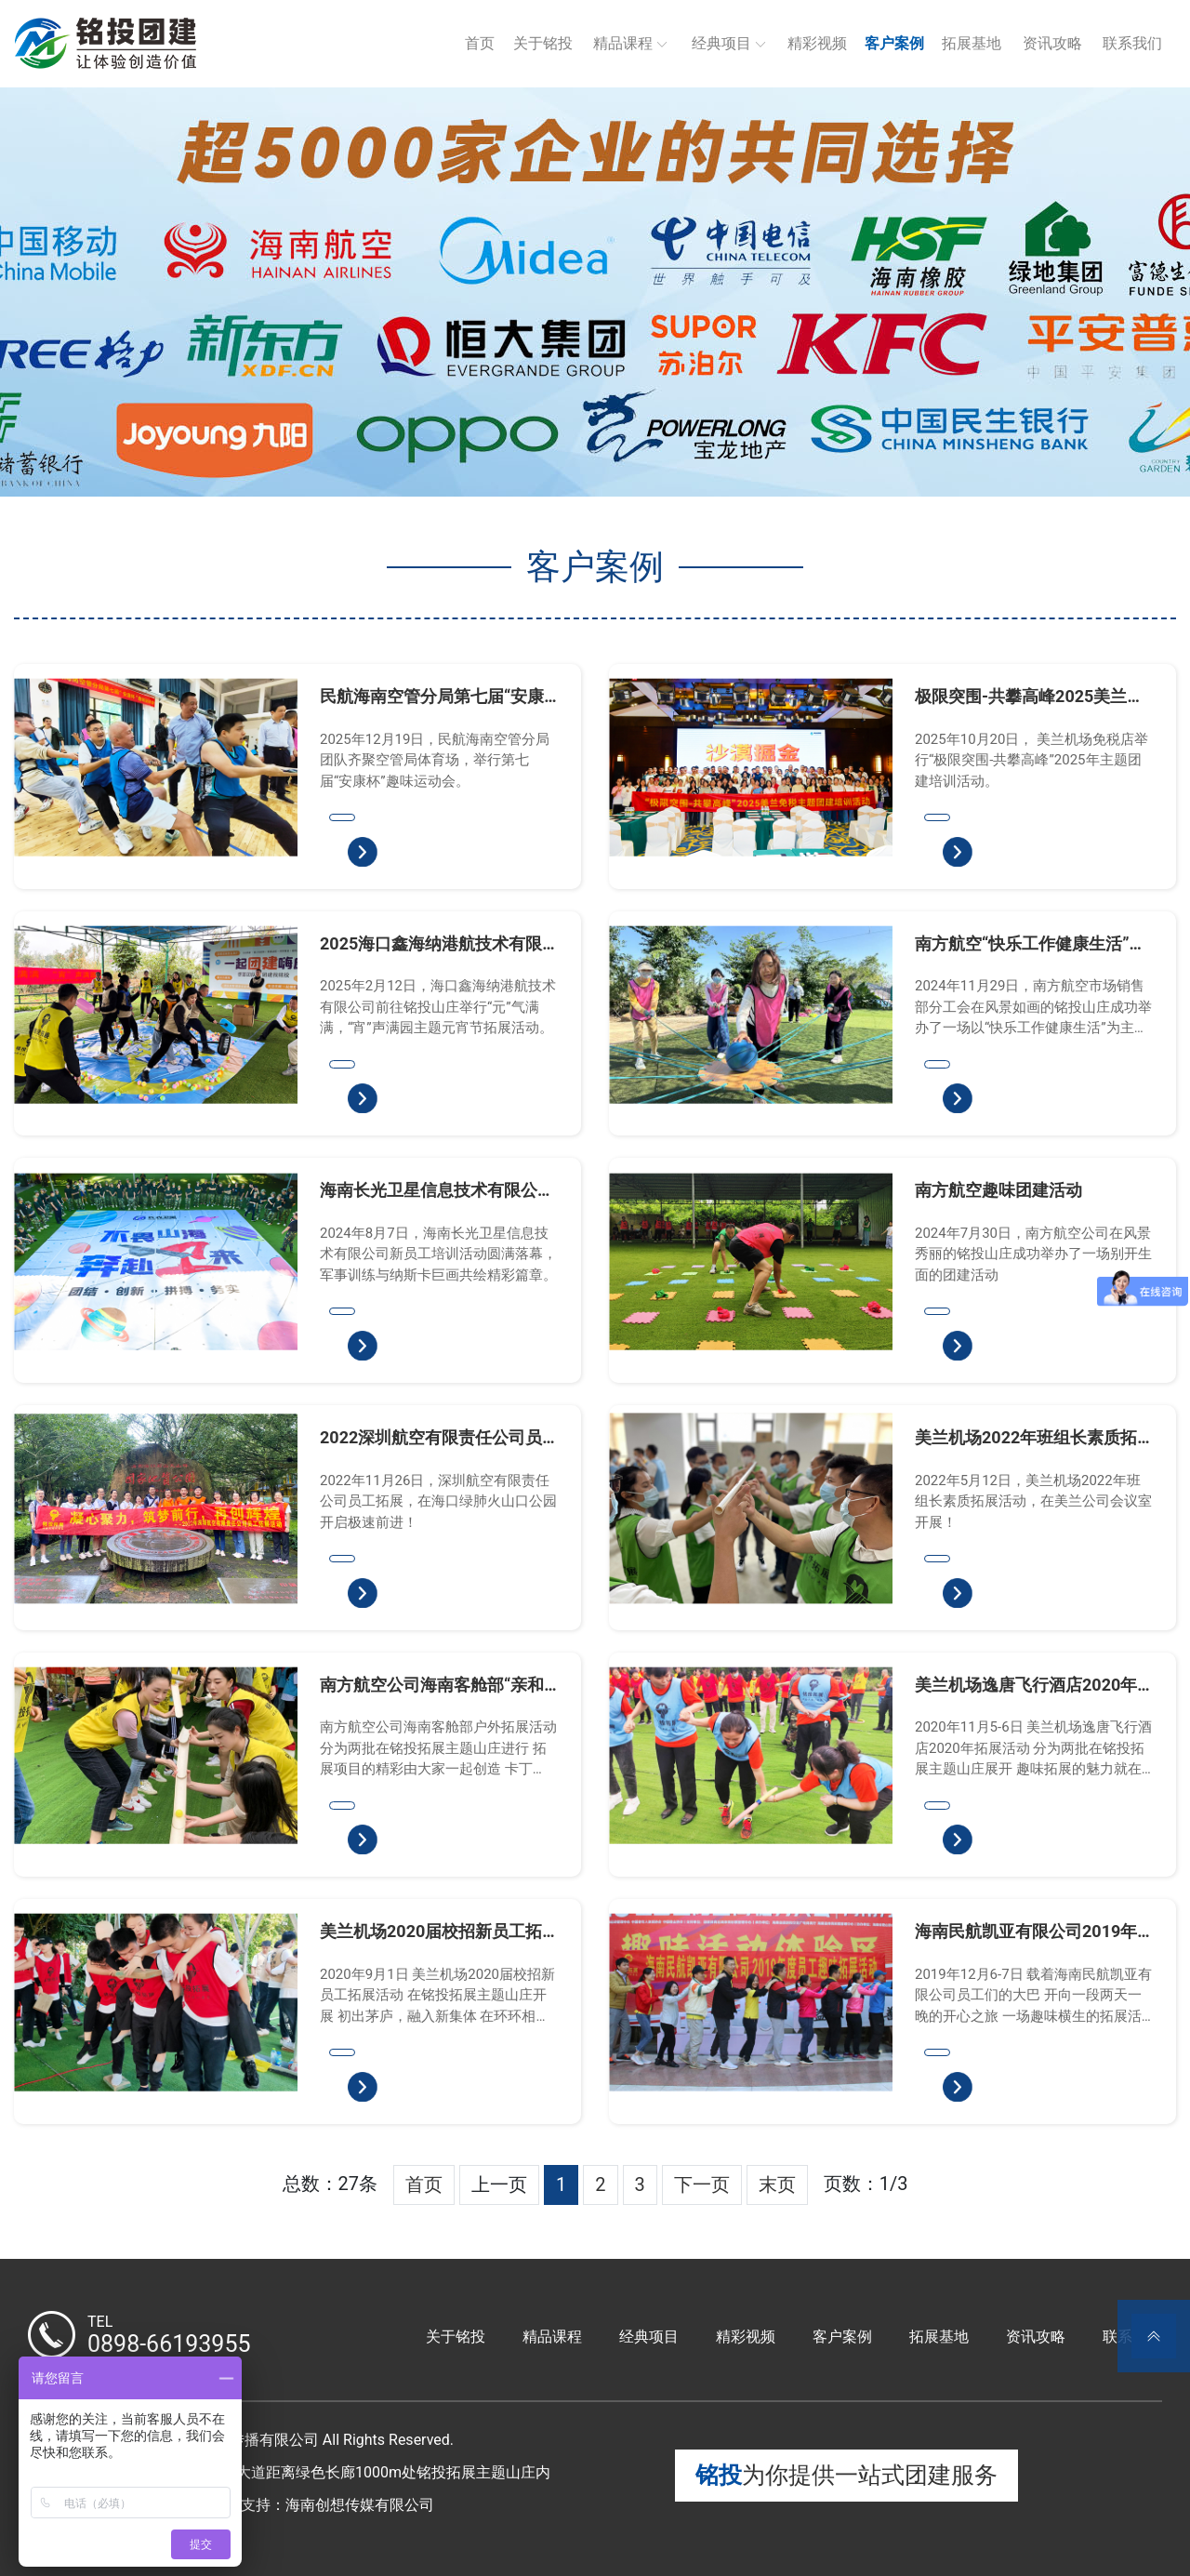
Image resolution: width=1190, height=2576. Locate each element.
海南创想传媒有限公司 (359, 2505)
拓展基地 (971, 43)
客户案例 (894, 43)
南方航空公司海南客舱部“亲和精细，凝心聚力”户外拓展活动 (432, 1685)
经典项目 (721, 43)
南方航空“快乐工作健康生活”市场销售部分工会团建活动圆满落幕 (1032, 944)
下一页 (702, 2184)
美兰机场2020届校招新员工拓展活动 (431, 1931)
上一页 (499, 2184)
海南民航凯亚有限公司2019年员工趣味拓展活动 (1026, 1931)
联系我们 (1132, 43)
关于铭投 (543, 43)
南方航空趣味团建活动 (998, 1190)
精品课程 (623, 43)
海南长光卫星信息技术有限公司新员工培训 (437, 1190)
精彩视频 (817, 43)
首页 (480, 43)
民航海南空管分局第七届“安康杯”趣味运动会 (432, 696)
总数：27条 (330, 2183)
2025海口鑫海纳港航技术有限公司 (431, 944)
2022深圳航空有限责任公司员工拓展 (431, 1437)
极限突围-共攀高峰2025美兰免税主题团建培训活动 (1029, 696)
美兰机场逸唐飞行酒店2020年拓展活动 (1026, 1685)
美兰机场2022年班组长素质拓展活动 (1026, 1437)
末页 (777, 2184)
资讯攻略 (1052, 43)
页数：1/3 (866, 2183)
